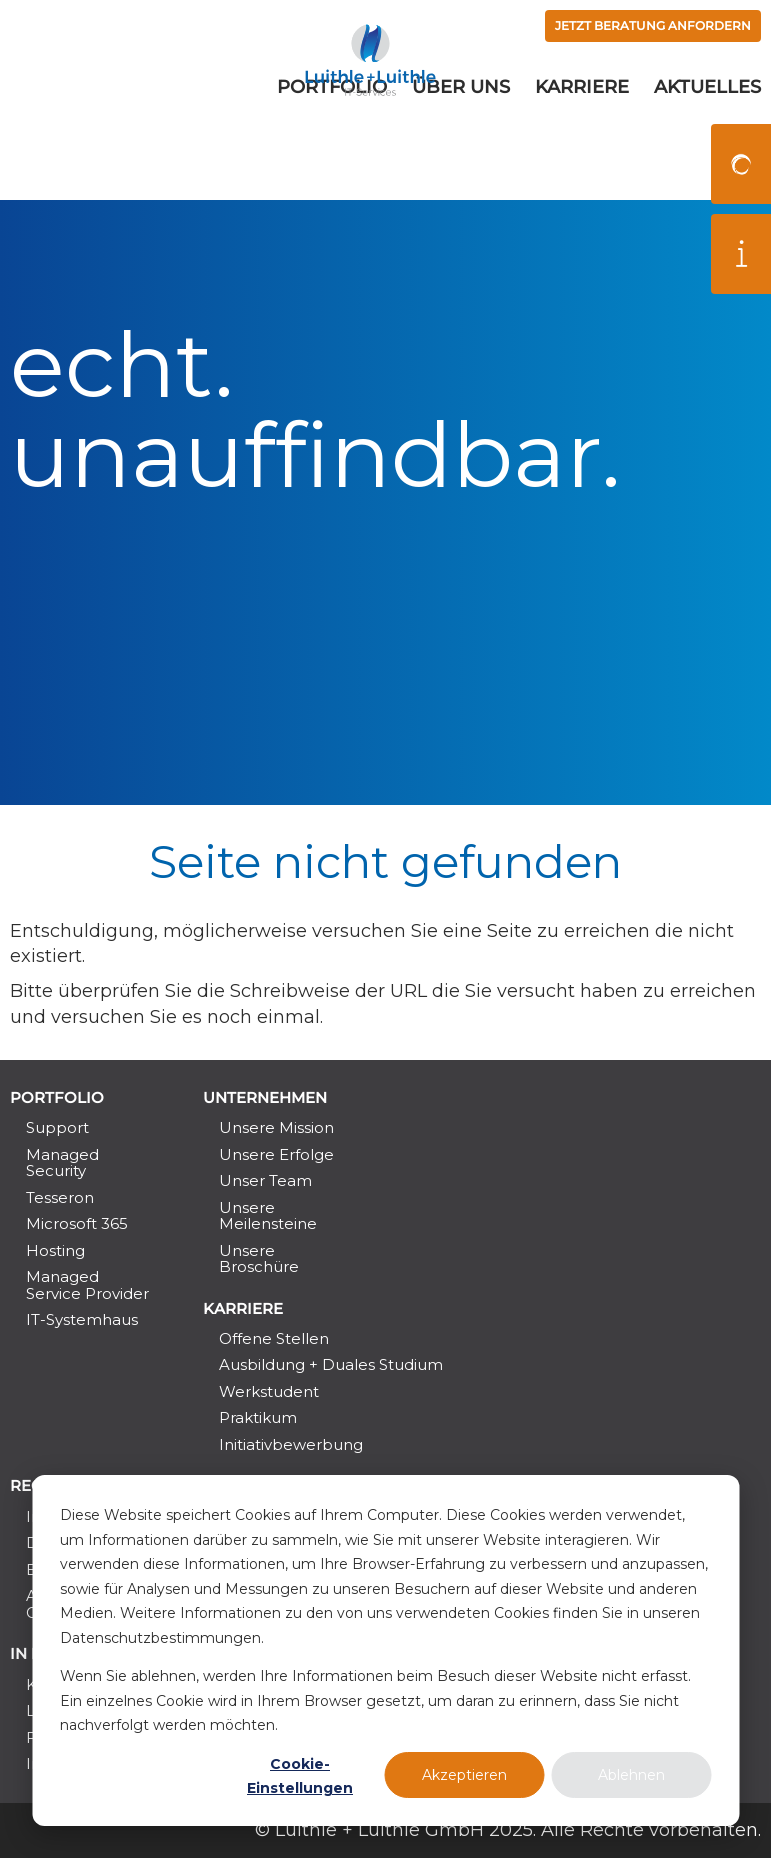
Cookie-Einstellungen (300, 1776)
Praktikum (258, 1417)
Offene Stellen (274, 1338)
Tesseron (60, 1197)
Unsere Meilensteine (268, 1215)
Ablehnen (631, 1775)
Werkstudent (269, 1391)
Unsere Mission (276, 1127)
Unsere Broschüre (259, 1258)
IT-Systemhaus (82, 1319)
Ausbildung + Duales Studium (331, 1364)
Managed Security (62, 1162)
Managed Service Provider (87, 1284)
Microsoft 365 (77, 1223)
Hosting (55, 1250)
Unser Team (265, 1180)
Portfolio (332, 144)
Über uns (461, 144)
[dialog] (385, 1650)
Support (57, 1127)
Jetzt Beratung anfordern (629, 27)
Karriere (582, 144)
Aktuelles (707, 144)
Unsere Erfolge (276, 1154)
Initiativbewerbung (291, 1444)
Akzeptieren (464, 1775)
